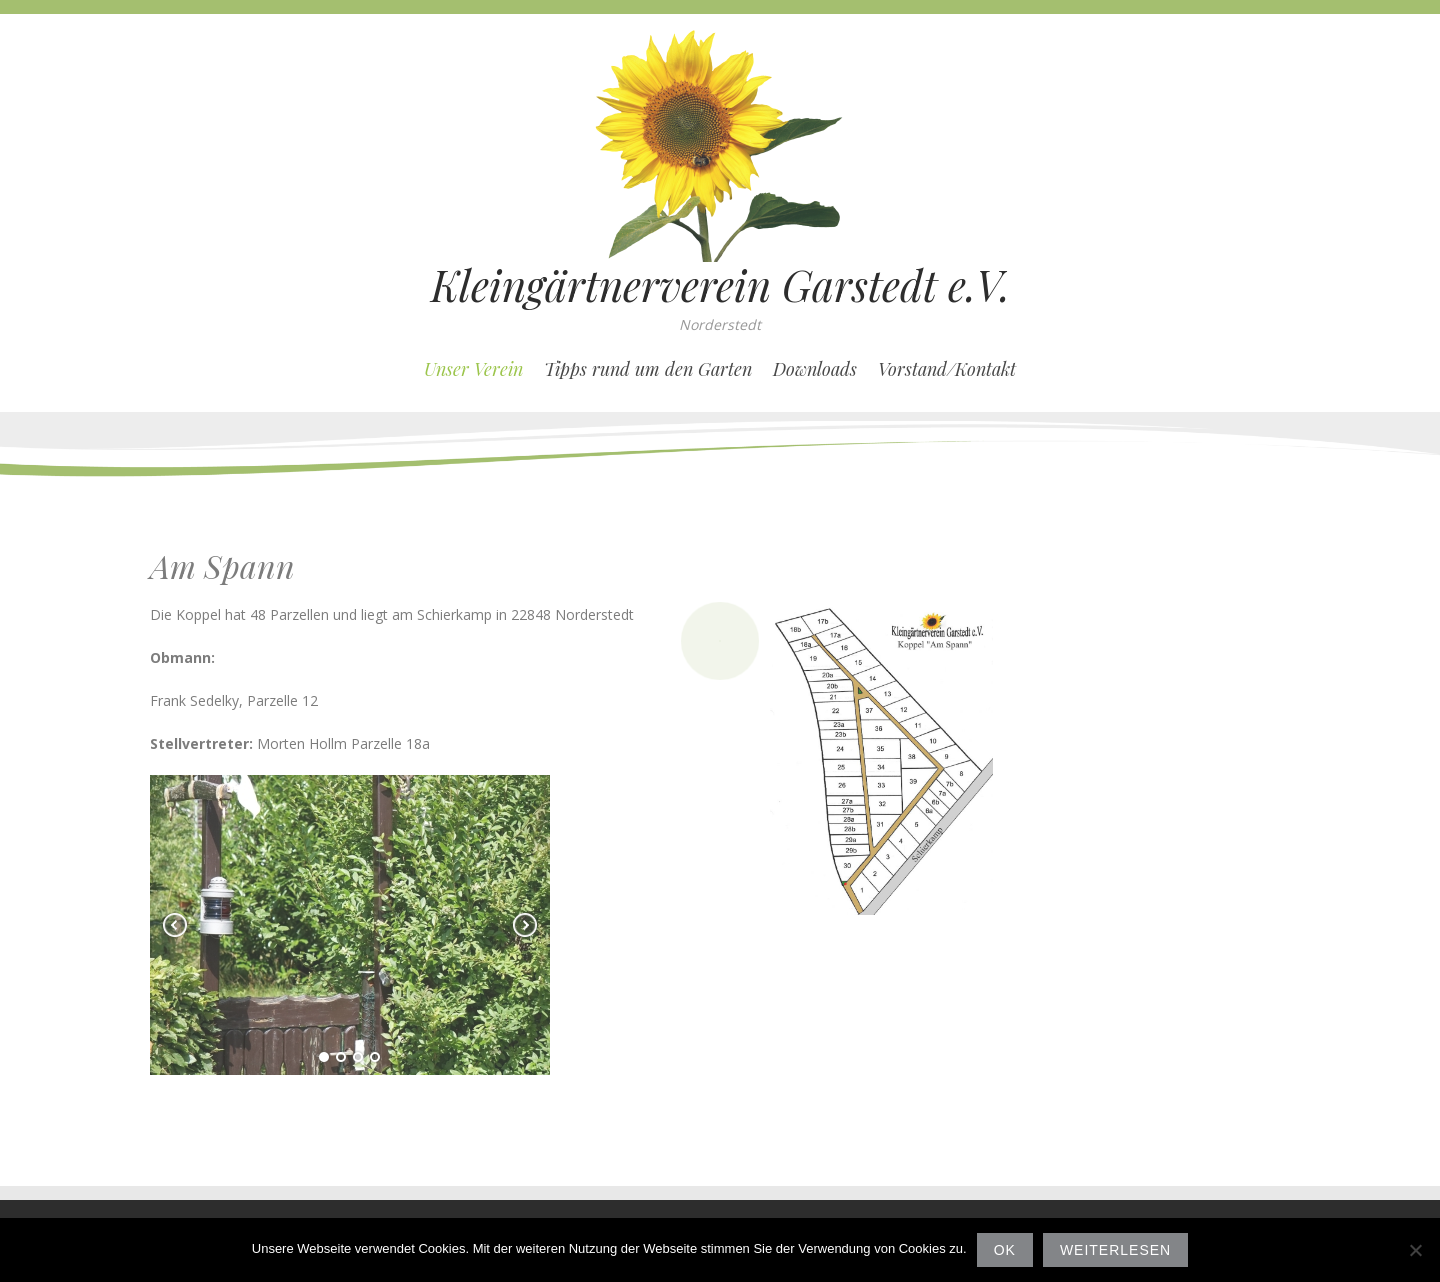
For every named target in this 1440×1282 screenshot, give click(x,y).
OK (1005, 1250)
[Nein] (1415, 1250)
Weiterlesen (1115, 1250)
